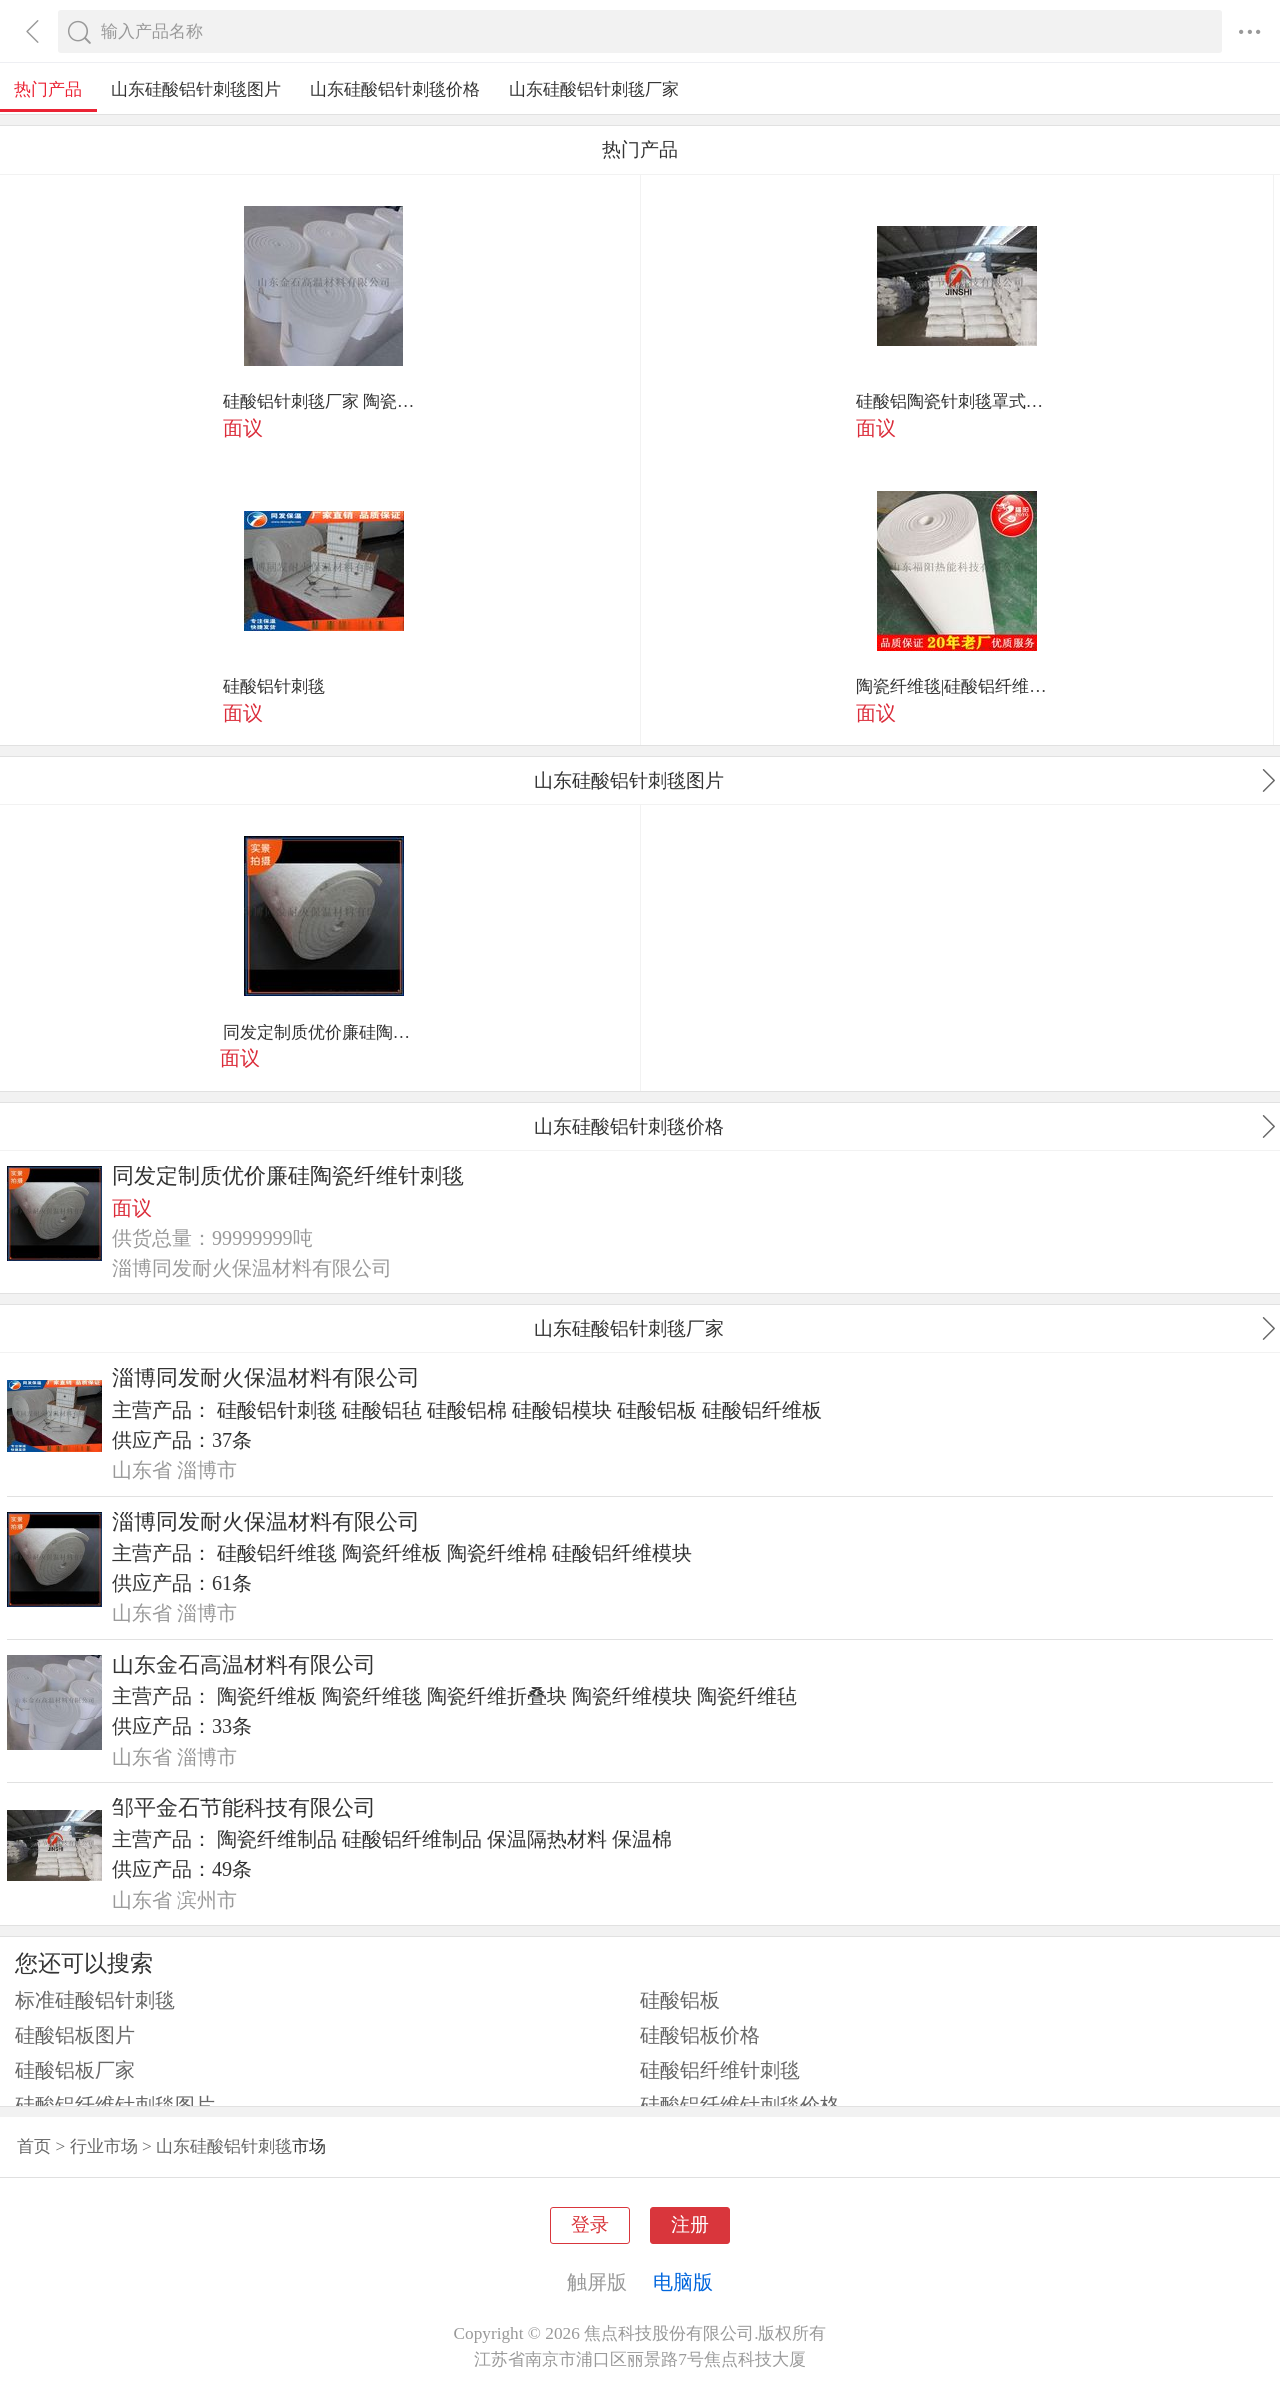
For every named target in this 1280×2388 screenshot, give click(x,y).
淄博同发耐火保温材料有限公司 (266, 1378)
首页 (34, 2146)
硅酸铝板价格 (700, 2035)
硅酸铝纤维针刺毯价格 (740, 2105)
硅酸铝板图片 (75, 2035)
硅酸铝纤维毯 (277, 1553)
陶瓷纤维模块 (632, 1696)
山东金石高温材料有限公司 (244, 1665)
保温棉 (642, 1839)
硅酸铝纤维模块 (622, 1553)
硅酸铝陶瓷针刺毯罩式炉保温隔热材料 (957, 401)
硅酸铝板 (657, 1410)
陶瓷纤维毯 (372, 1696)
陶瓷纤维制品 (277, 1839)
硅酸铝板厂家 (75, 2070)
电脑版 (683, 2282)
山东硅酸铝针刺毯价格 (395, 89)
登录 (590, 2224)
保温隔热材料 (547, 1839)
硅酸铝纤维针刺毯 (720, 2070)
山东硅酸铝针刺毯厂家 (594, 89)
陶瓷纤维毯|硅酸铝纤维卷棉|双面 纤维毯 (957, 686)
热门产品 (48, 89)
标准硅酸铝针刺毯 (95, 2000)
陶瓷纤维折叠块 (497, 1696)
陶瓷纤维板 (392, 1553)
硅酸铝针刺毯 (274, 686)
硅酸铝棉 (467, 1410)
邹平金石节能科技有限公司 (244, 1808)
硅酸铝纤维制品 (412, 1839)
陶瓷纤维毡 (747, 1696)
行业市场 (104, 2146)
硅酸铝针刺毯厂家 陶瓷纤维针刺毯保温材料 (324, 401)
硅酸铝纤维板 (762, 1410)
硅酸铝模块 (562, 1410)
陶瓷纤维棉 (497, 1553)
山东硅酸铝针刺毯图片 (196, 89)
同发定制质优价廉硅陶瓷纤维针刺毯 (324, 1032)
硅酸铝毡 (382, 1410)
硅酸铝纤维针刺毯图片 (115, 2105)
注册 (690, 2224)
